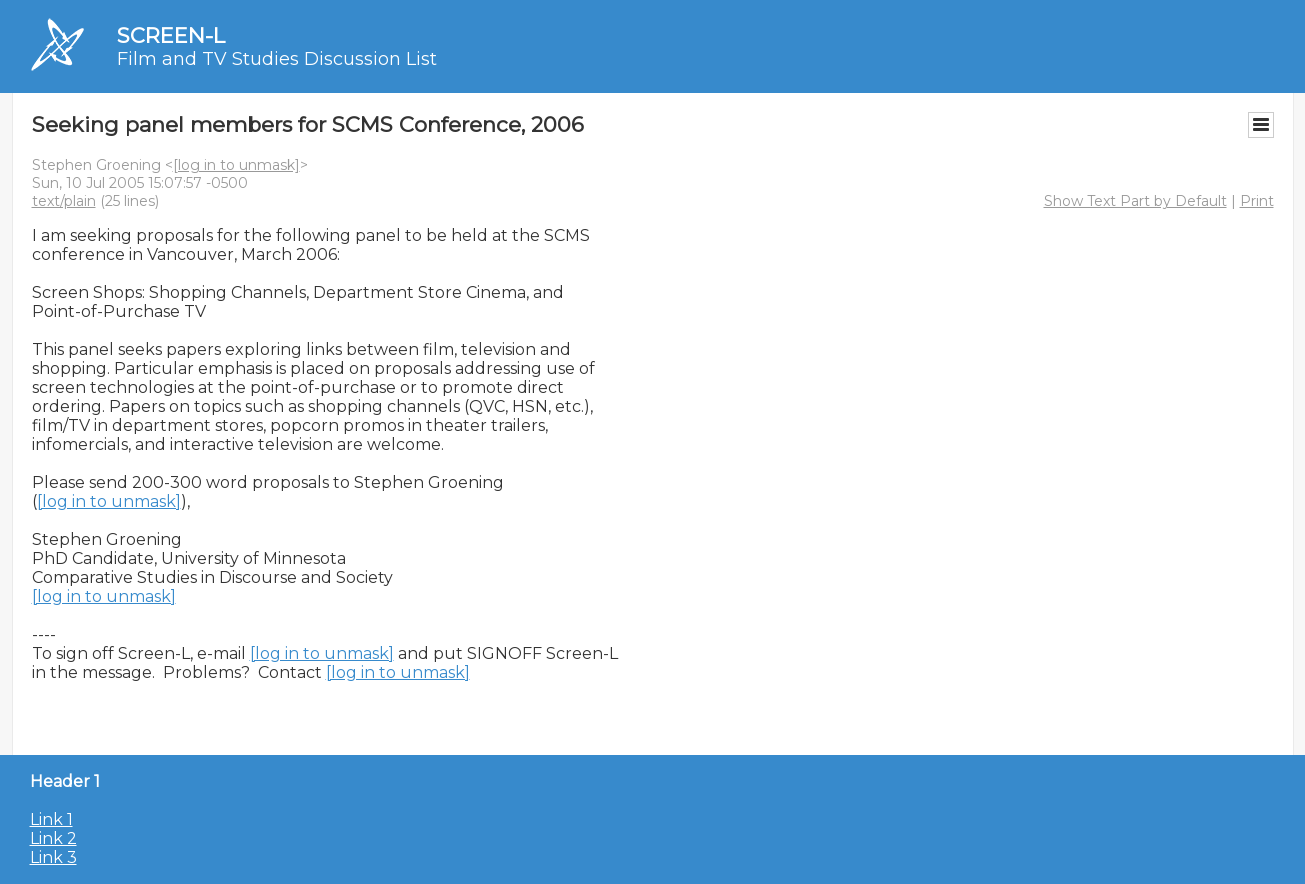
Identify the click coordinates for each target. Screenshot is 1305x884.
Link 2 (53, 838)
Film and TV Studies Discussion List (277, 59)
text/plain (64, 201)
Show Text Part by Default (1135, 201)
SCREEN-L (171, 35)
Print (1257, 201)
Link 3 (53, 857)
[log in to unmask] (236, 165)
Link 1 (51, 819)
